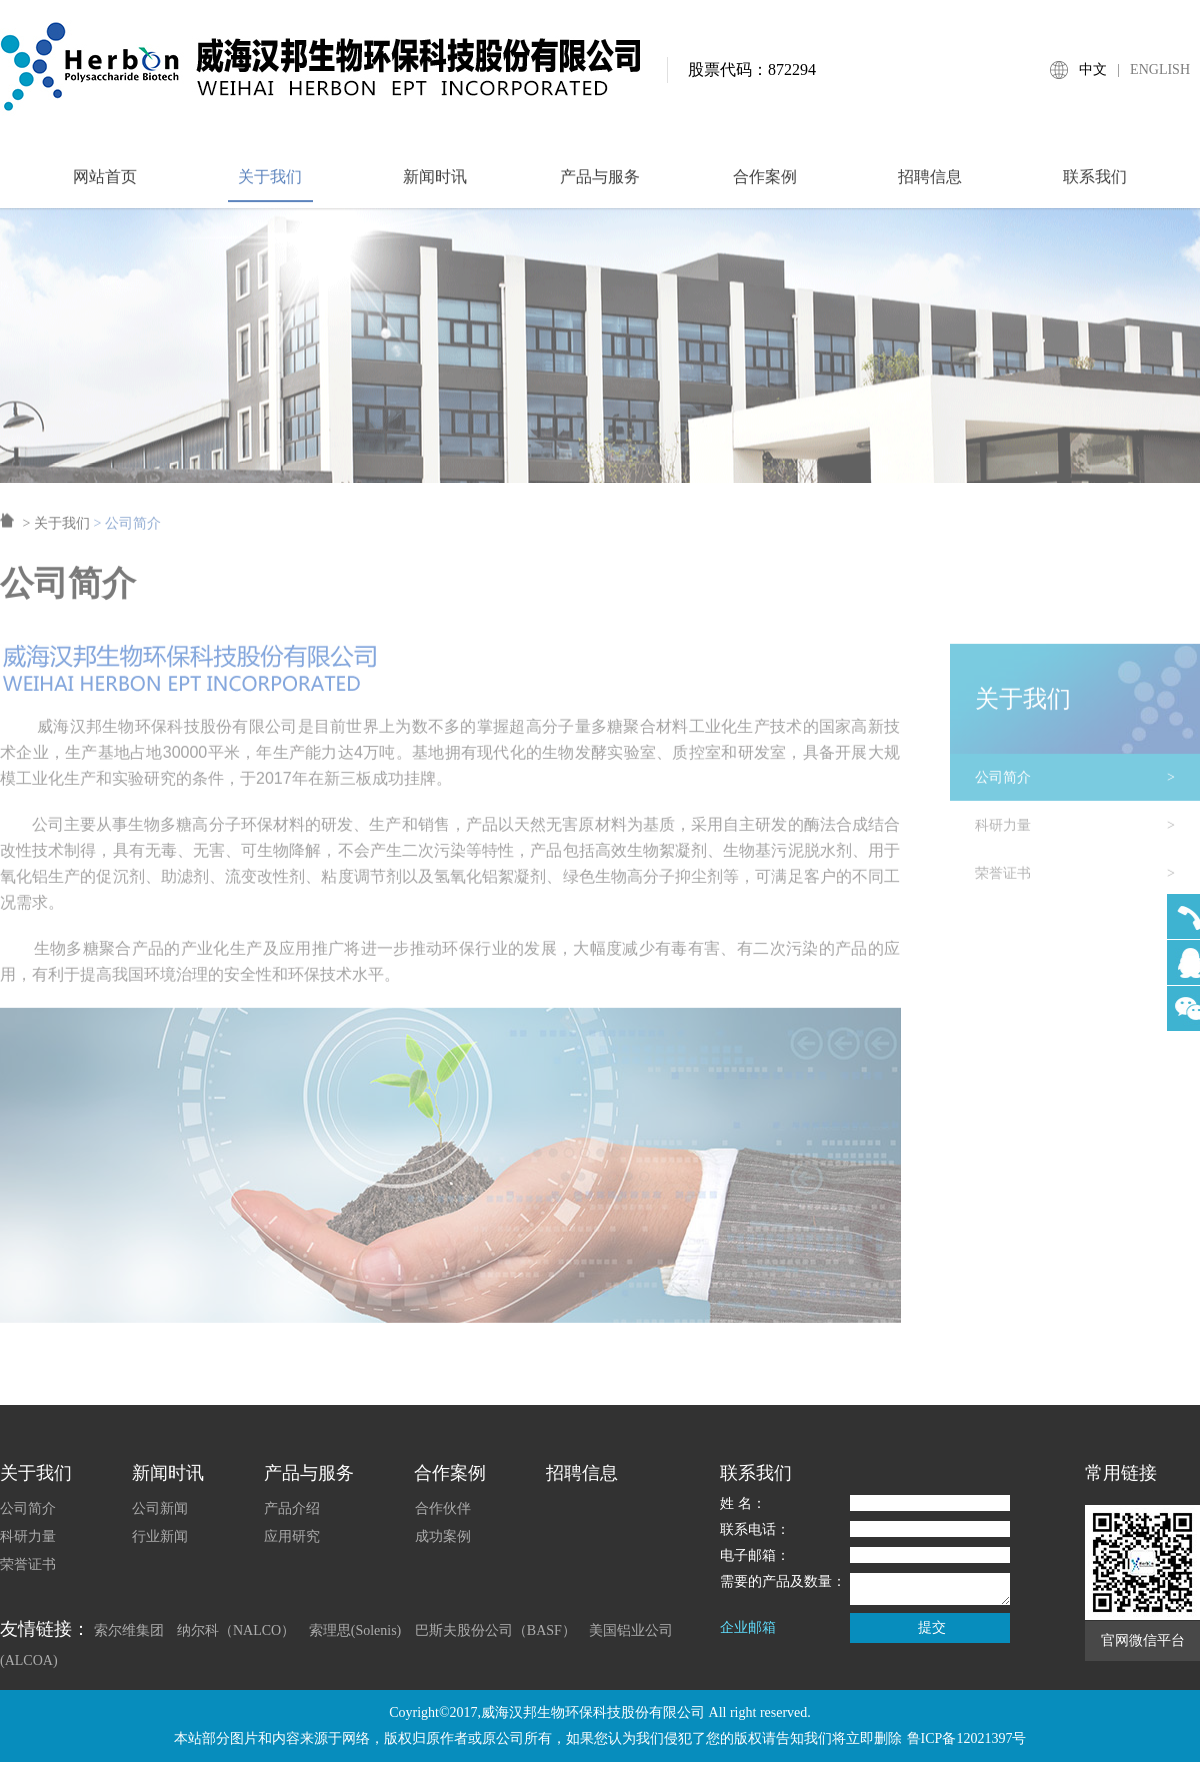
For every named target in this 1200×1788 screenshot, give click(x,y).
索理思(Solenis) (355, 1630)
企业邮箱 (748, 1627)
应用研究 (292, 1536)
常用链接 (1121, 1473)
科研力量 (1087, 835)
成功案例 (443, 1536)
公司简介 (1087, 787)
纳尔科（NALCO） (236, 1630)
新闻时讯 (435, 185)
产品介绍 (292, 1508)
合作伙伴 (443, 1508)
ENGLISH (1160, 69)
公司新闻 (160, 1508)
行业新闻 (160, 1536)
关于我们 (270, 185)
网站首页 (105, 185)
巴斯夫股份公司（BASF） (495, 1630)
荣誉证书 (1087, 883)
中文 (1093, 69)
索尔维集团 (129, 1630)
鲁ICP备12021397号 (967, 1738)
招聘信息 (930, 185)
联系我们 (1095, 185)
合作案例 (765, 185)
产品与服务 (600, 185)
